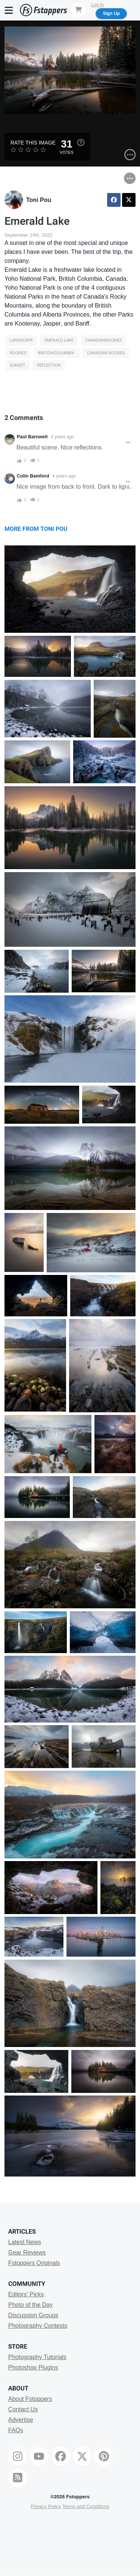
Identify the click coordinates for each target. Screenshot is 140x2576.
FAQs (15, 2430)
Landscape (21, 340)
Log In (97, 4)
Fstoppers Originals (34, 2263)
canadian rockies (106, 353)
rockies (18, 353)
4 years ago (62, 436)
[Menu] (9, 10)
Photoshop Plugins (33, 2367)
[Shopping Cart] (78, 9)
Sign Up (111, 13)
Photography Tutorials (37, 2357)
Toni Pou (38, 200)
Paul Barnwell (32, 436)
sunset (17, 365)
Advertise (20, 2420)
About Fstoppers (30, 2399)
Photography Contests (37, 2326)
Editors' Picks (26, 2294)
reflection (49, 365)
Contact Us (23, 2409)
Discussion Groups (33, 2315)
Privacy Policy (46, 2506)
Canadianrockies (103, 340)
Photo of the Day (30, 2305)
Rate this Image (33, 143)
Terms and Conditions (85, 2506)
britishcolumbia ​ (56, 353)
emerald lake (59, 340)
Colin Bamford (33, 476)
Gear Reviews (27, 2252)
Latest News (24, 2242)
